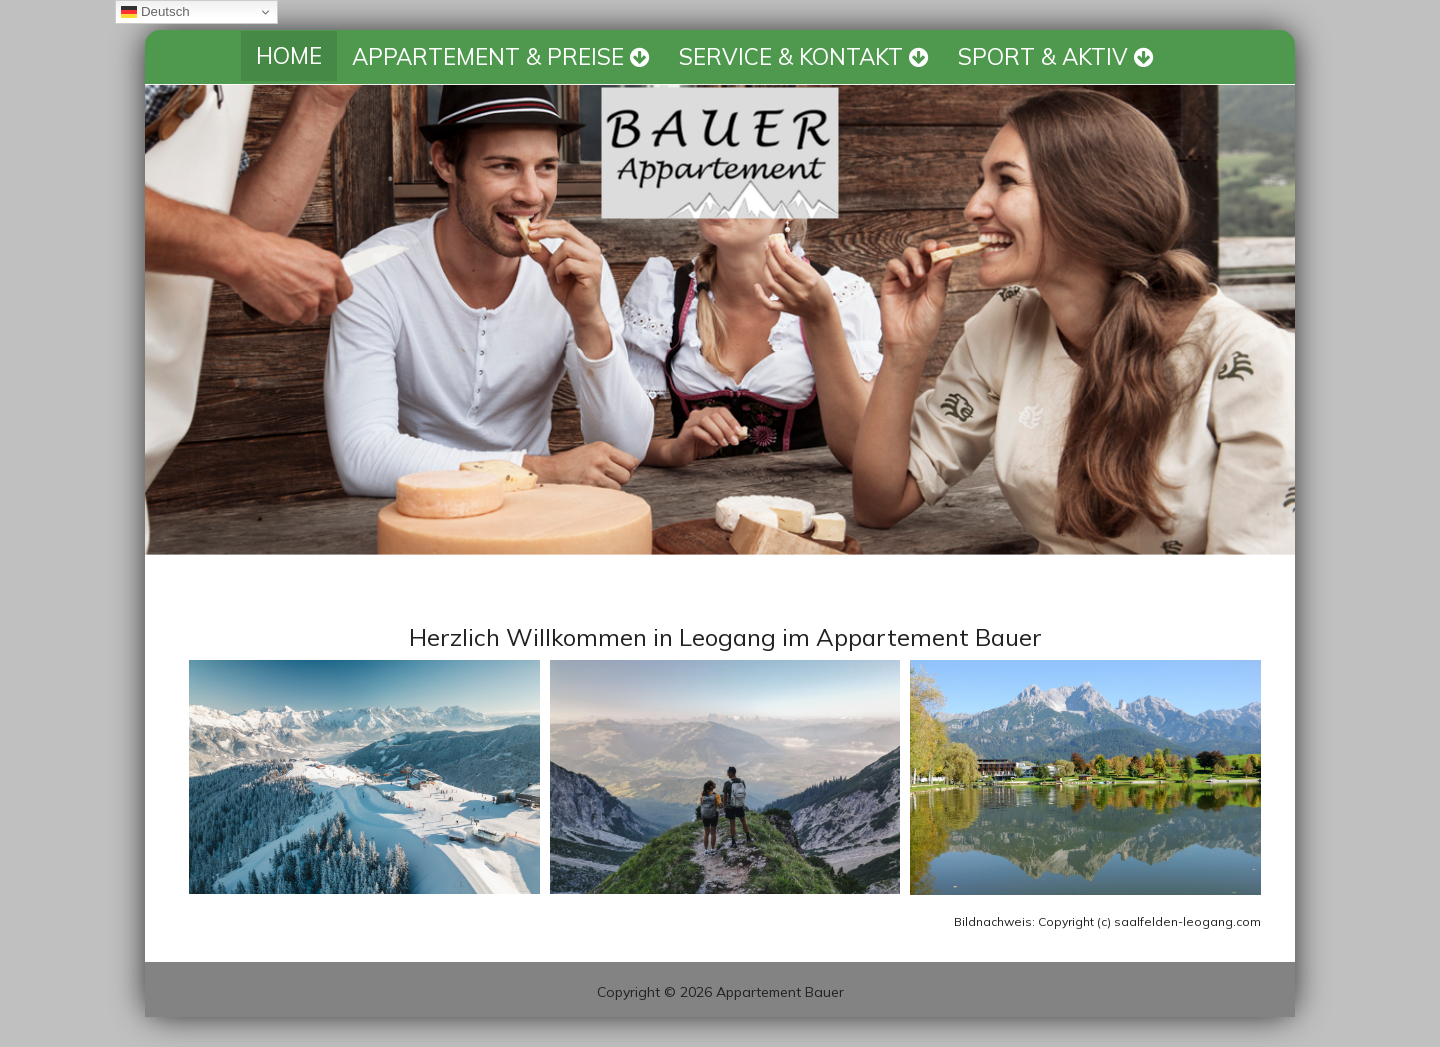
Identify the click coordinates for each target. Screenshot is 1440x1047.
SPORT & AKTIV (1055, 56)
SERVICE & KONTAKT (803, 56)
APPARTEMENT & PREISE (500, 56)
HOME (289, 55)
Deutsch (155, 12)
